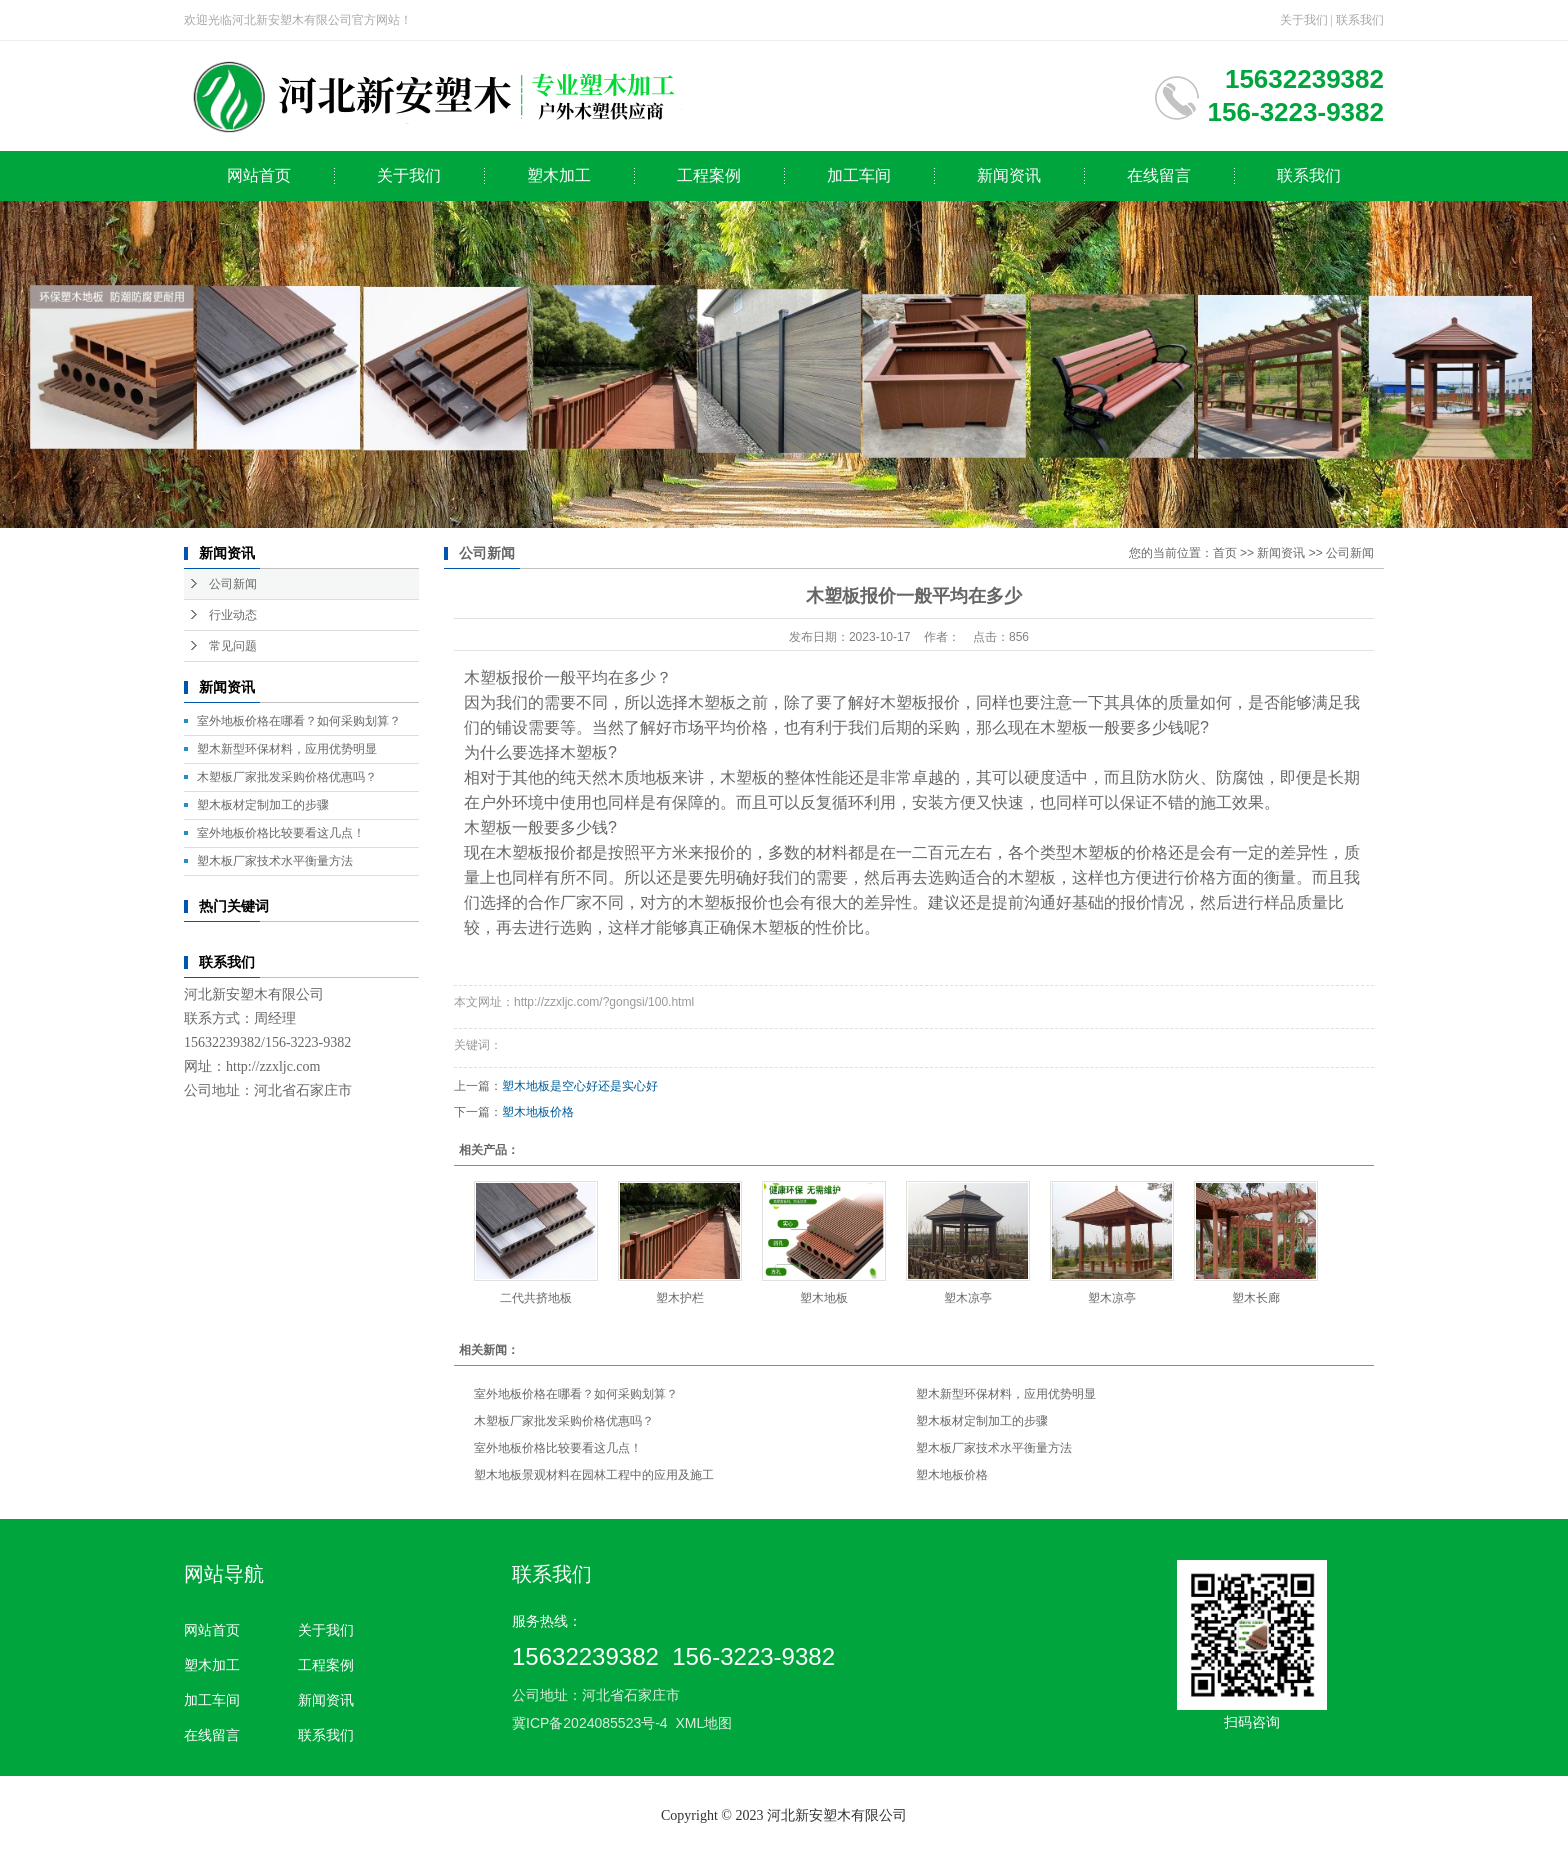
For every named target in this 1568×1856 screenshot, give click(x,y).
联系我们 (1360, 20)
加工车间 (859, 175)
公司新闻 (233, 584)
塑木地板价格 (538, 1112)
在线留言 (1159, 175)
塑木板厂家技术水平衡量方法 (275, 861)
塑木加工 (559, 175)
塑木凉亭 (968, 1298)
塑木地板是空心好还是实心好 (580, 1086)
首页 (1225, 553)
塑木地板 (824, 1298)
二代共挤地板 (536, 1298)
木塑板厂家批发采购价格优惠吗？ (287, 777)
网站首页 (259, 175)
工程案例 (709, 175)
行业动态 (233, 615)
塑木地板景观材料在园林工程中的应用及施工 (594, 1475)
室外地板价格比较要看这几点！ (281, 833)
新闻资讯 (1009, 175)
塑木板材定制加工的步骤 (263, 805)
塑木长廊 (1256, 1298)
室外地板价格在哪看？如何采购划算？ (299, 721)
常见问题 (233, 646)
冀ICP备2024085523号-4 (590, 1723)
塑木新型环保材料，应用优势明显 (287, 749)
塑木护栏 (680, 1298)
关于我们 (1304, 20)
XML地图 (703, 1723)
